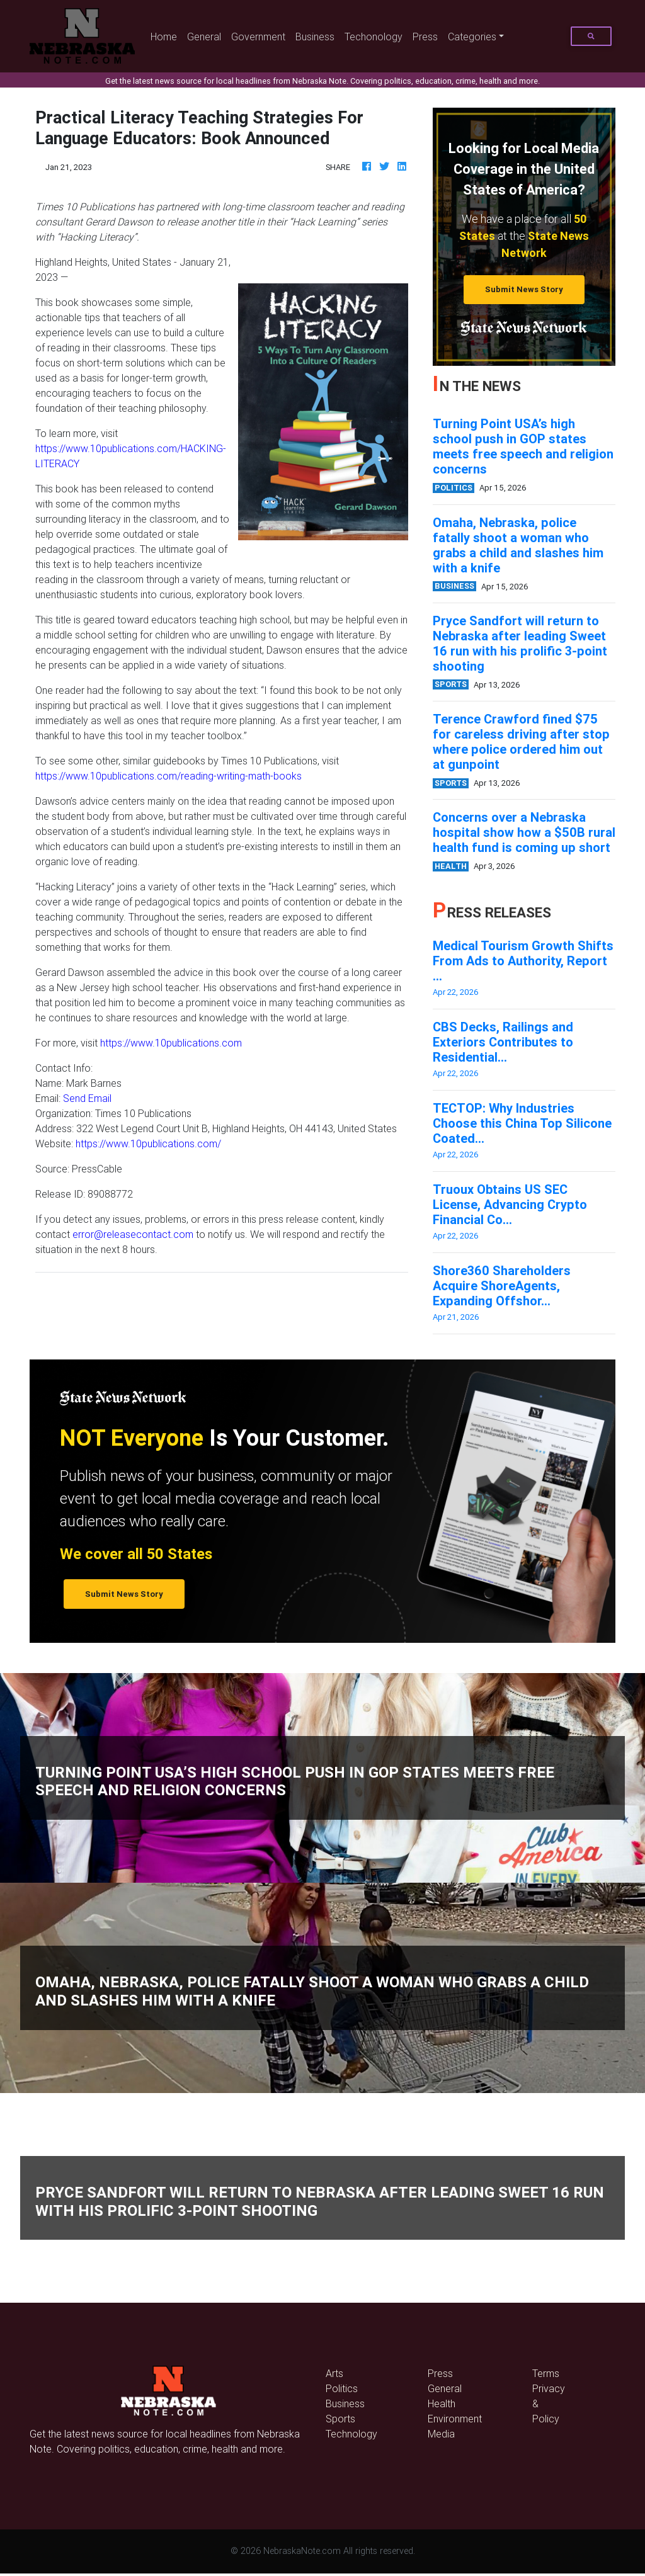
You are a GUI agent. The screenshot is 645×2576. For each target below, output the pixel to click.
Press (425, 36)
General (204, 36)
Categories (472, 36)
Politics (342, 2388)
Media (441, 2433)
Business (314, 36)
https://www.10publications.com (171, 1042)
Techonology (373, 36)
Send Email (87, 1098)
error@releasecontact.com (132, 1234)
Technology (351, 2433)
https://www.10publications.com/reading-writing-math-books (168, 775)
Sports (340, 2418)
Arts (334, 2373)
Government (258, 36)
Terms (545, 2373)
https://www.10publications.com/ (148, 1143)
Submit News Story (524, 289)
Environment (455, 2418)
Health (441, 2403)
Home (166, 35)
